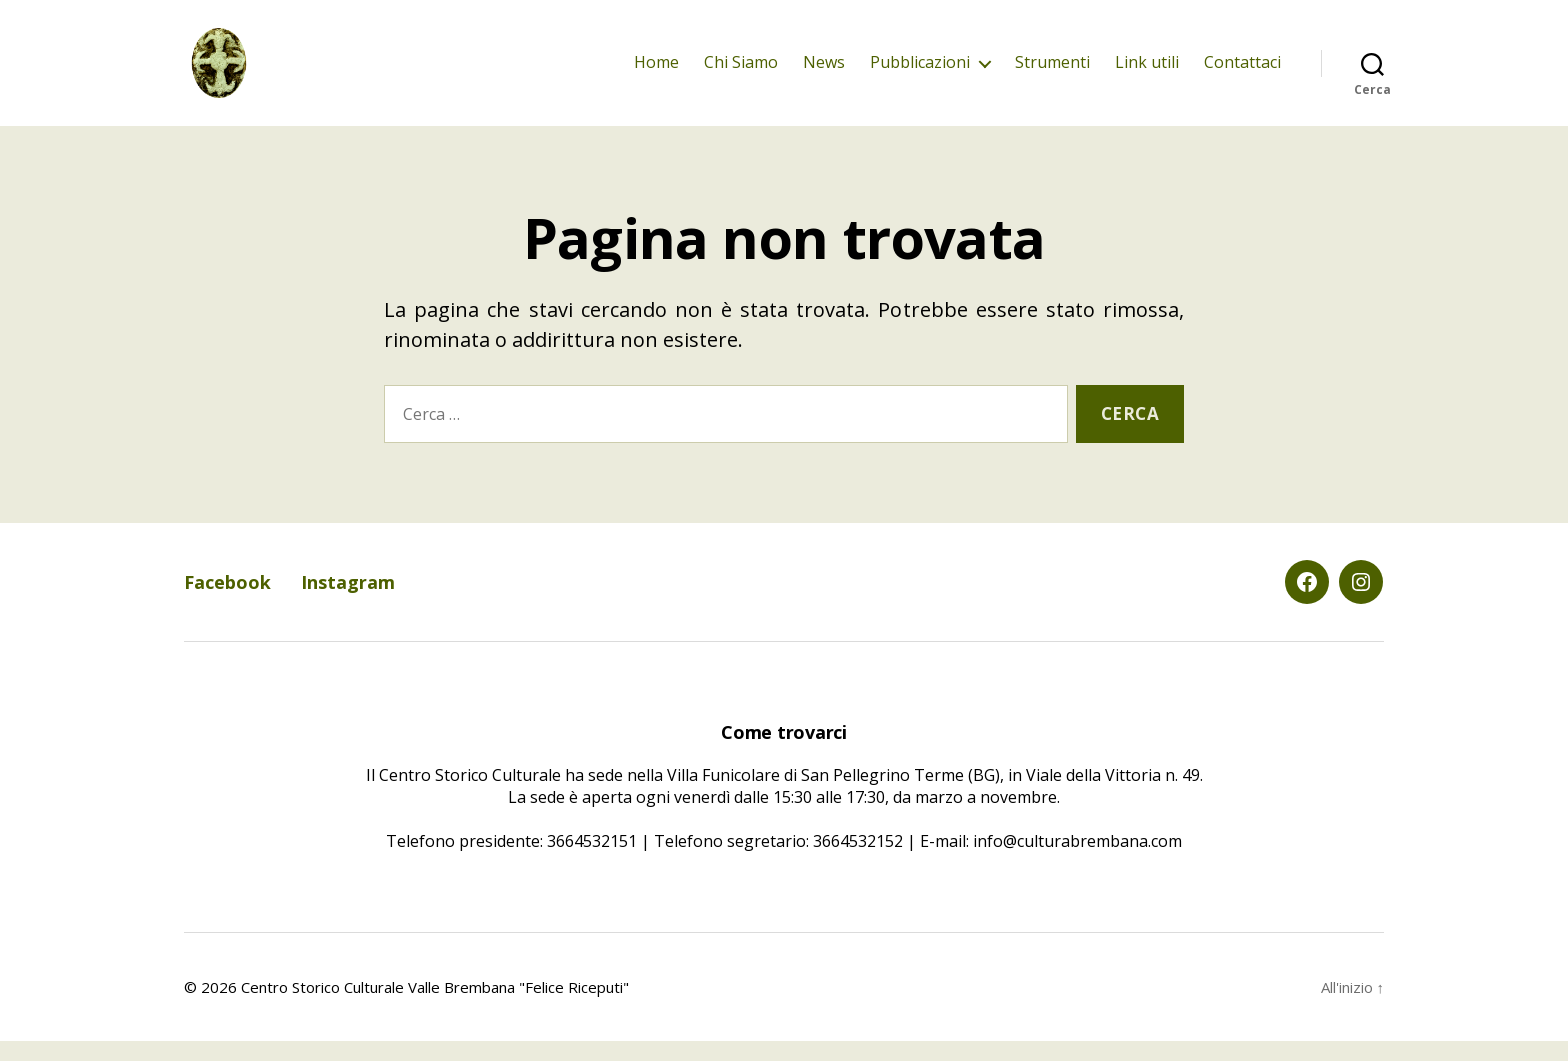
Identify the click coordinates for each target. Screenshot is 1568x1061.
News (824, 72)
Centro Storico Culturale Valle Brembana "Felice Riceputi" (435, 1007)
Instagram (348, 602)
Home (656, 72)
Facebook (227, 602)
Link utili (1147, 72)
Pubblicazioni (920, 72)
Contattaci (1242, 72)
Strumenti (1052, 72)
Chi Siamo (741, 72)
